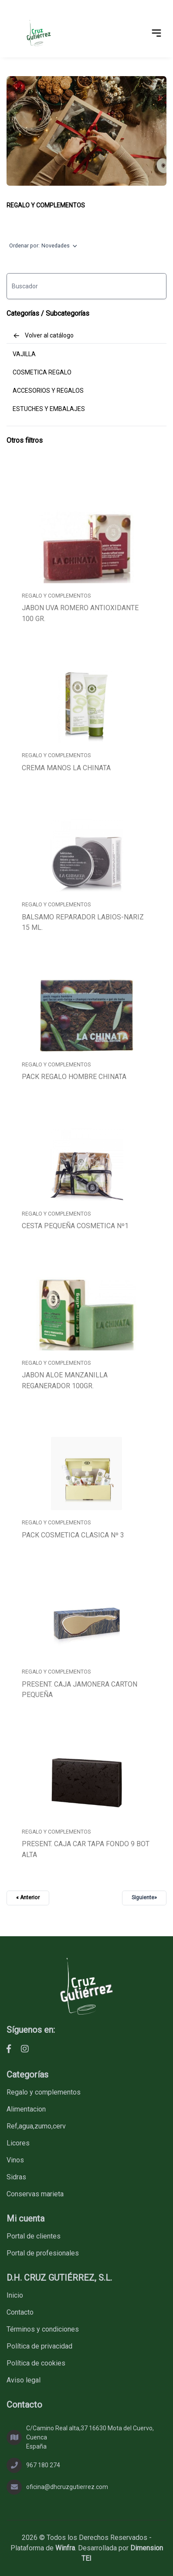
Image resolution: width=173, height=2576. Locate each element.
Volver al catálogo (43, 336)
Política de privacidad (39, 2346)
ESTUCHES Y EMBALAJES (49, 408)
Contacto (20, 2312)
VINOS (15, 2160)
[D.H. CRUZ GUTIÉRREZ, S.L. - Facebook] (9, 2048)
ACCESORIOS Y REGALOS (48, 390)
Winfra (65, 2548)
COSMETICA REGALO (42, 372)
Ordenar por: (43, 246)
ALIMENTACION (26, 2109)
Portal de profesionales (43, 2253)
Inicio (15, 2295)
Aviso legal (24, 2380)
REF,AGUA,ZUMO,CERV (36, 2126)
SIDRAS (16, 2177)
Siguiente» (144, 1897)
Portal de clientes (34, 2236)
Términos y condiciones (43, 2329)
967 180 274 (43, 2465)
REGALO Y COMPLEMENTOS (46, 205)
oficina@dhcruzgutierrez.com (67, 2486)
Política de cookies (36, 2363)
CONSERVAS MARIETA (35, 2194)
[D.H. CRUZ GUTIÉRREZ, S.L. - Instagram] (25, 2048)
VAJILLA (24, 354)
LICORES (18, 2143)
